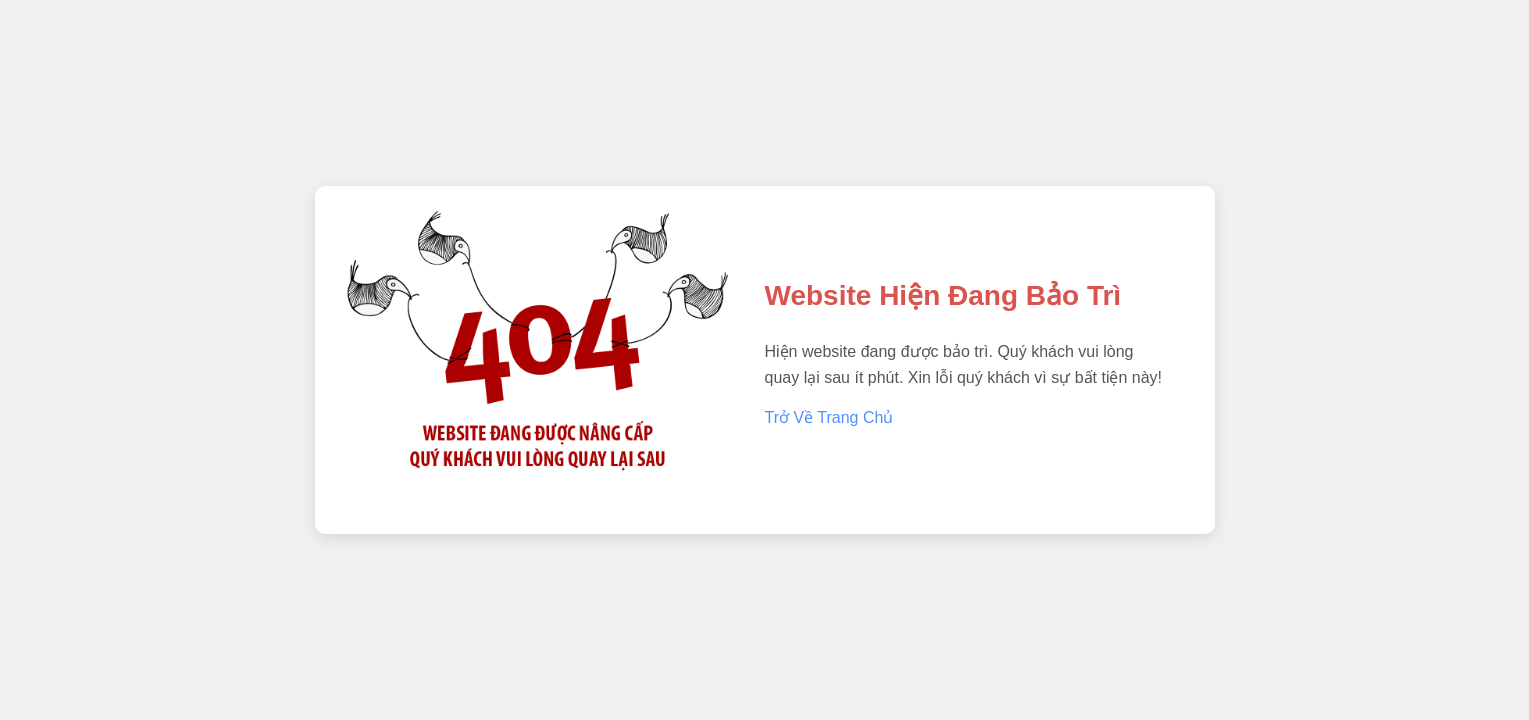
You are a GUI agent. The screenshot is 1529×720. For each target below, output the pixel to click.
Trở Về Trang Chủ (829, 417)
